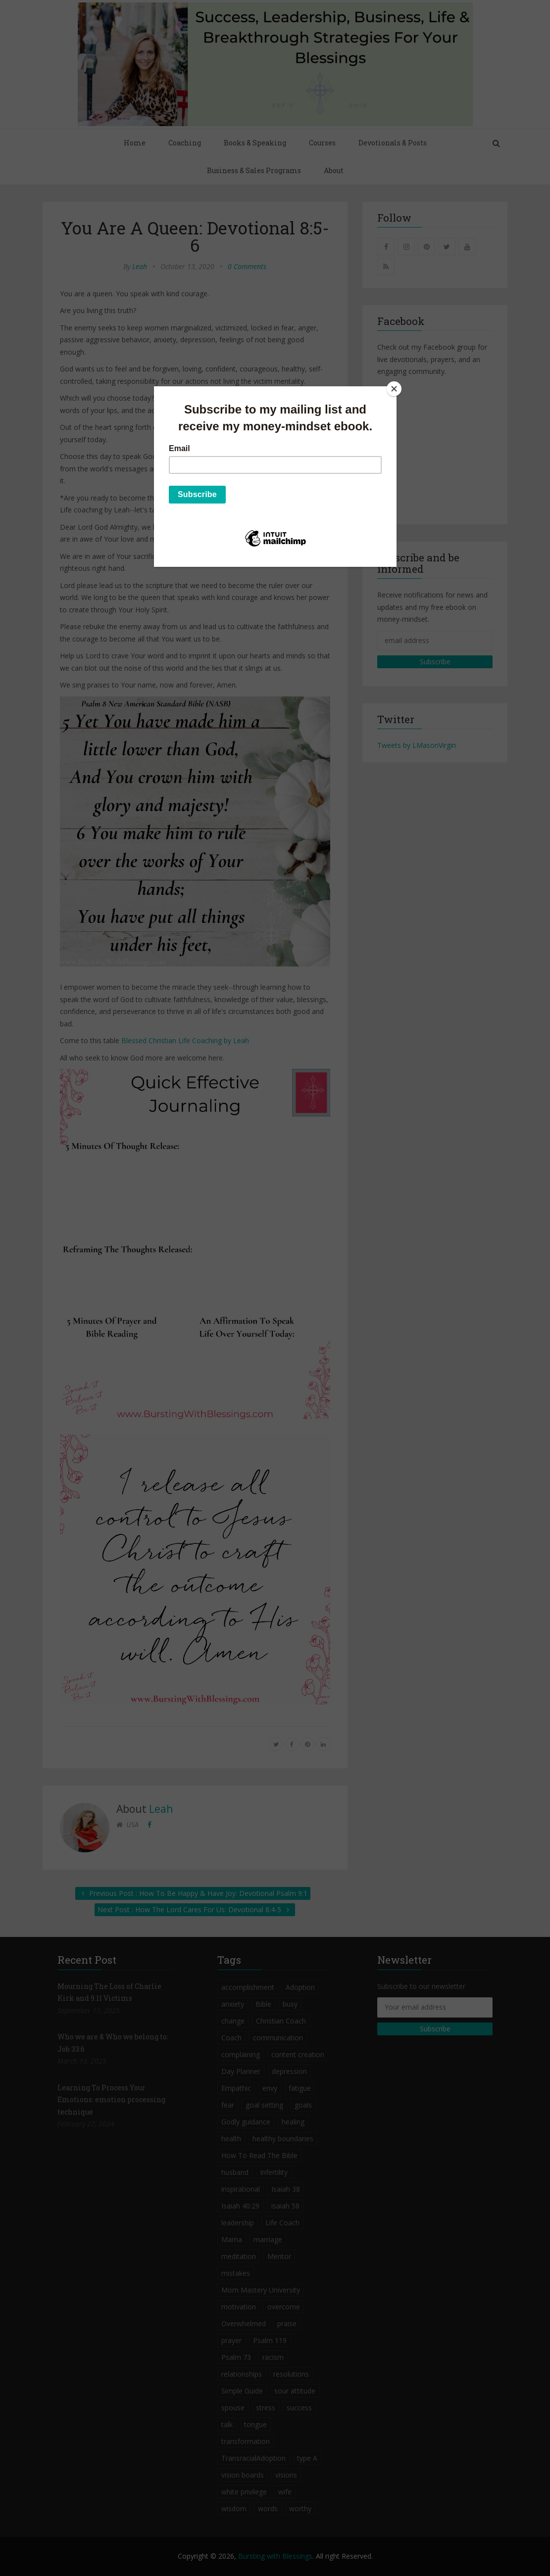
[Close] (394, 388)
